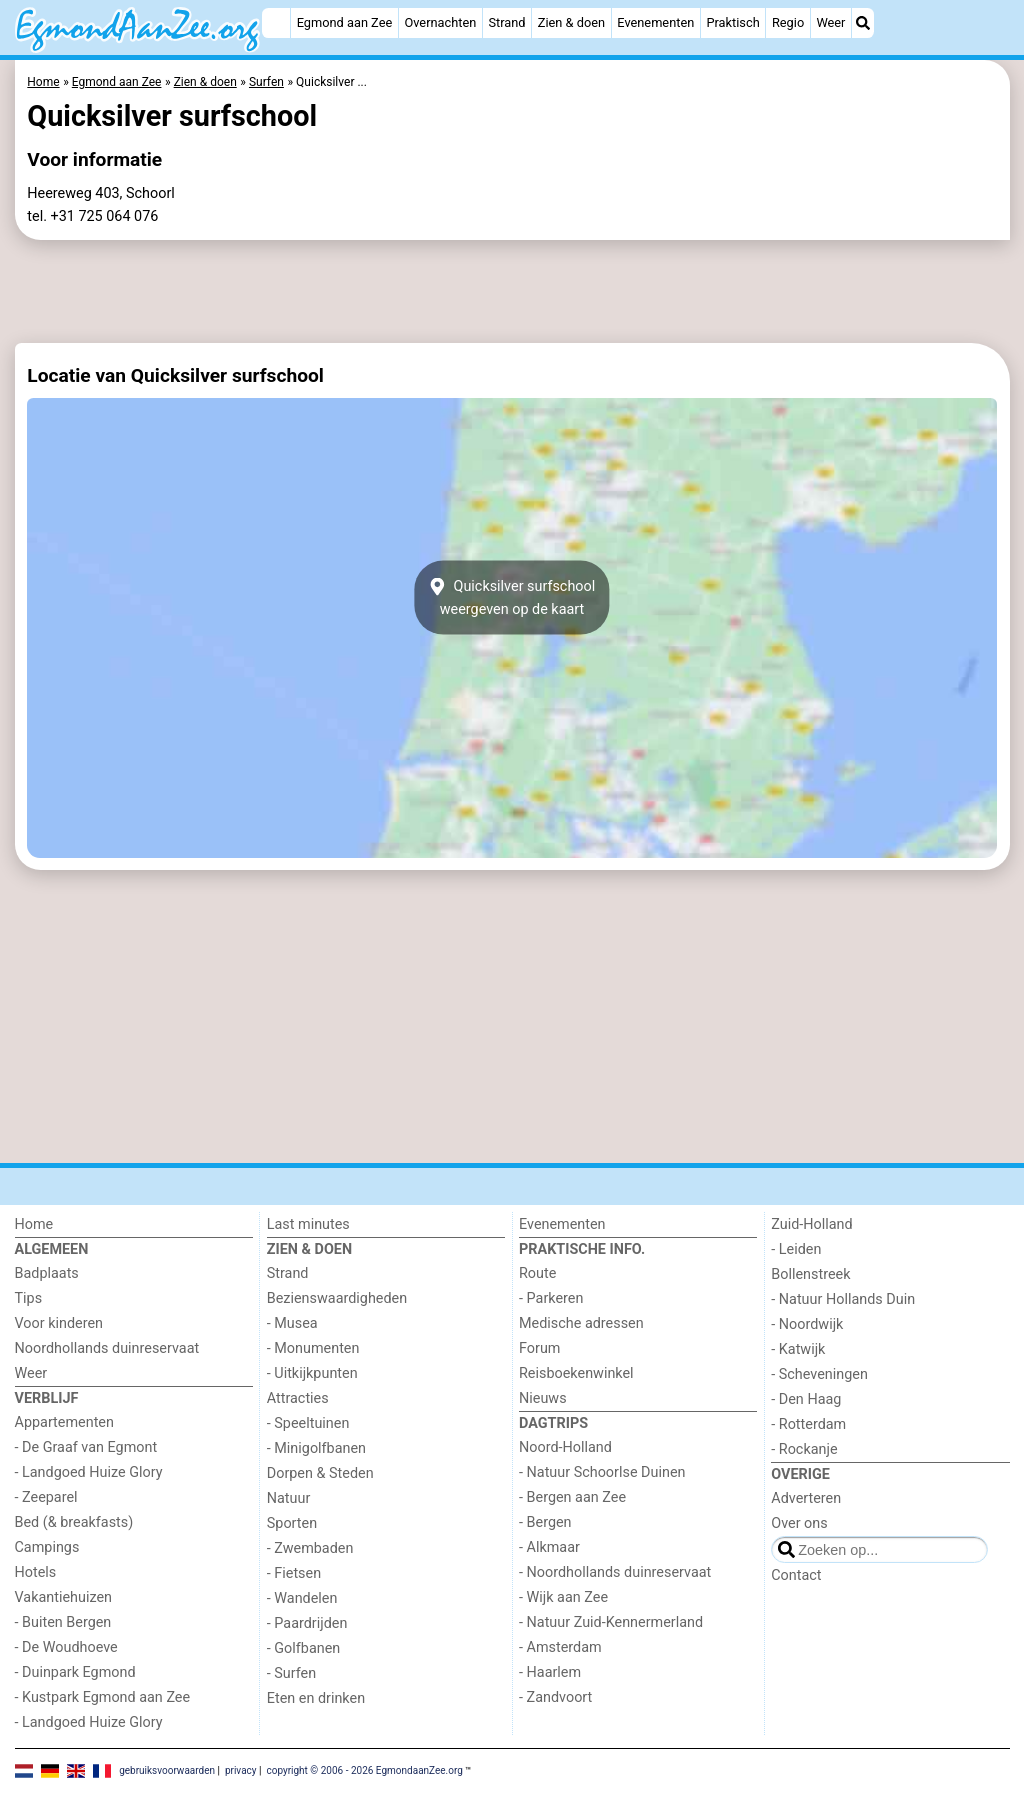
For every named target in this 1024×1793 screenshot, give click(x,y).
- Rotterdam (808, 1424)
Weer (830, 22)
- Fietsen (294, 1573)
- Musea (292, 1323)
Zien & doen (571, 22)
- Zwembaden (310, 1548)
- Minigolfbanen (316, 1448)
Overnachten (440, 22)
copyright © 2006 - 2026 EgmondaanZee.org (364, 1770)
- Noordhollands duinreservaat (615, 1572)
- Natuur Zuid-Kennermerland (611, 1622)
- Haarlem (550, 1672)
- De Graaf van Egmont (86, 1447)
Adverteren (806, 1498)
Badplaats (47, 1273)
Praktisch (732, 22)
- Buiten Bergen (63, 1622)
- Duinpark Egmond (75, 1672)
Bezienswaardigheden (337, 1298)
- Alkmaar (549, 1547)
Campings (47, 1547)
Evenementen (655, 22)
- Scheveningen (819, 1374)
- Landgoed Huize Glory (89, 1472)
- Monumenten (313, 1348)
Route (537, 1273)
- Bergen (545, 1522)
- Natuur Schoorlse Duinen (602, 1472)
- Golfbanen (304, 1648)
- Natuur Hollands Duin (843, 1299)
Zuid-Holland (811, 1224)
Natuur (289, 1498)
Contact (796, 1575)
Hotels (36, 1572)
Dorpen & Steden (320, 1473)
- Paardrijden (307, 1623)
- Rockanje (804, 1449)
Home (34, 1224)
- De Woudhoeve (66, 1647)
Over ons (799, 1523)
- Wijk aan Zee (563, 1597)
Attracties (298, 1398)
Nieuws (543, 1398)
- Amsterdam (560, 1647)
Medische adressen (581, 1323)
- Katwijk (798, 1349)
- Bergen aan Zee (572, 1497)
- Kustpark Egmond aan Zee (103, 1697)
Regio (788, 22)
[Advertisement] (512, 292)
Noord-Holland (565, 1447)
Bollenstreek (810, 1274)
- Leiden (796, 1249)
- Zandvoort (555, 1697)
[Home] (276, 23)
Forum (539, 1348)
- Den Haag (806, 1399)
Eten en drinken (316, 1698)
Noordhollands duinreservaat (107, 1348)
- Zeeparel (46, 1497)
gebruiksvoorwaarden (167, 1770)
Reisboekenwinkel (576, 1373)
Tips (29, 1298)
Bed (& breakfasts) (74, 1522)
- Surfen (291, 1673)
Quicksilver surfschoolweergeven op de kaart (512, 598)
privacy (241, 1770)
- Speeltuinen (308, 1423)
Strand (506, 22)
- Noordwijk (807, 1324)
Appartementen (64, 1422)
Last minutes (308, 1224)
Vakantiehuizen (64, 1597)
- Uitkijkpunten (312, 1373)
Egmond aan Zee (345, 22)
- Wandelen (302, 1598)
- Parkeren (551, 1298)
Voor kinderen (59, 1323)
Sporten (292, 1523)
